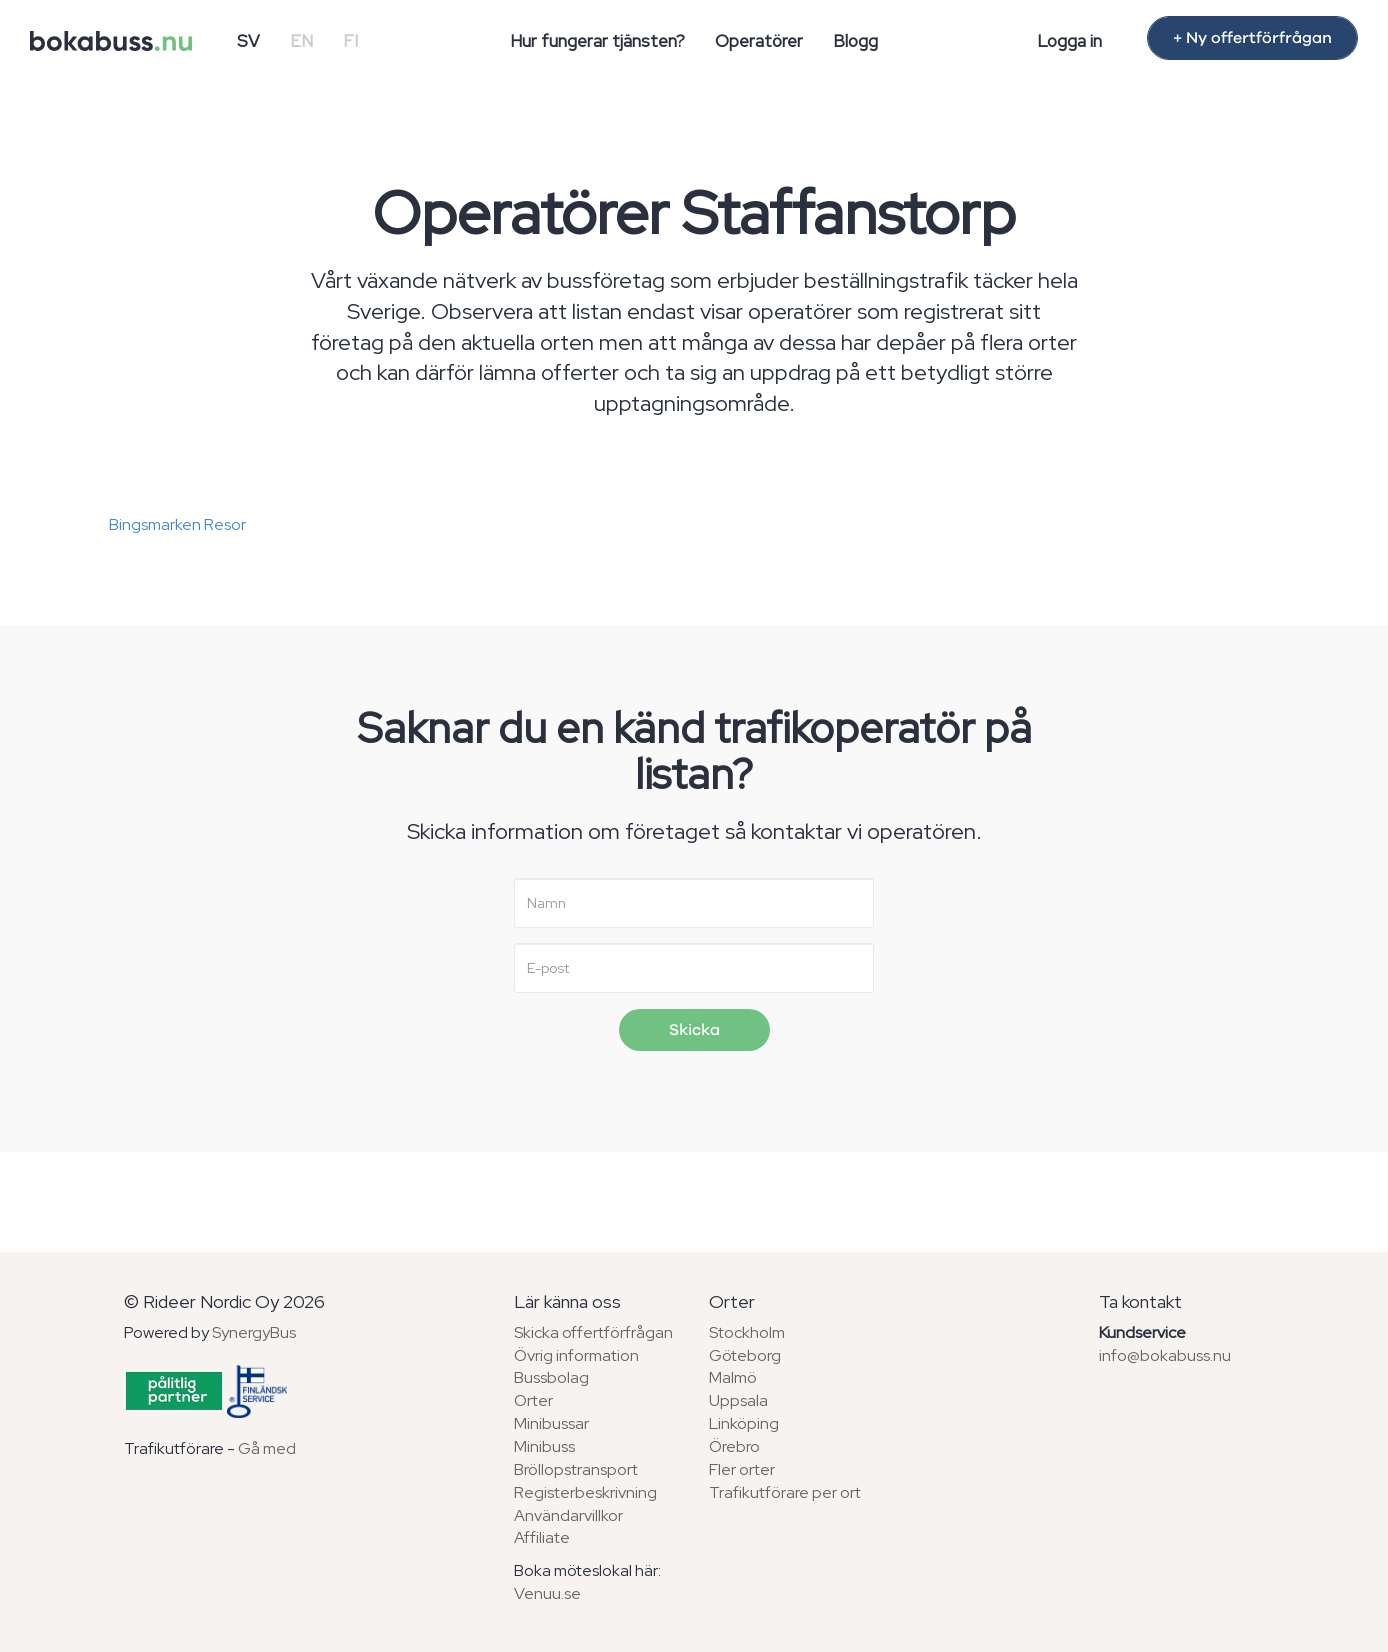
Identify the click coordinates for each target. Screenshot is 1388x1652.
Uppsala (738, 1400)
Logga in (1069, 41)
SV (248, 41)
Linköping (744, 1423)
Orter (533, 1400)
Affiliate (542, 1537)
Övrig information (576, 1355)
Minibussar (551, 1423)
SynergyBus (254, 1332)
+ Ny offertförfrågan (1252, 38)
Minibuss (544, 1446)
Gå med (267, 1448)
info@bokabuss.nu (1165, 1355)
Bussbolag (551, 1377)
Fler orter (742, 1469)
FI (350, 41)
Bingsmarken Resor (177, 524)
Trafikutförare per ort (785, 1492)
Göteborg (745, 1355)
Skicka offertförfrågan (593, 1332)
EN (301, 41)
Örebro (734, 1446)
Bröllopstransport (576, 1469)
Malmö (733, 1377)
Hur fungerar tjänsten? (597, 41)
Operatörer (759, 41)
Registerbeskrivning (585, 1492)
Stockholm (747, 1332)
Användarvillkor (568, 1515)
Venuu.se (547, 1593)
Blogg (855, 41)
